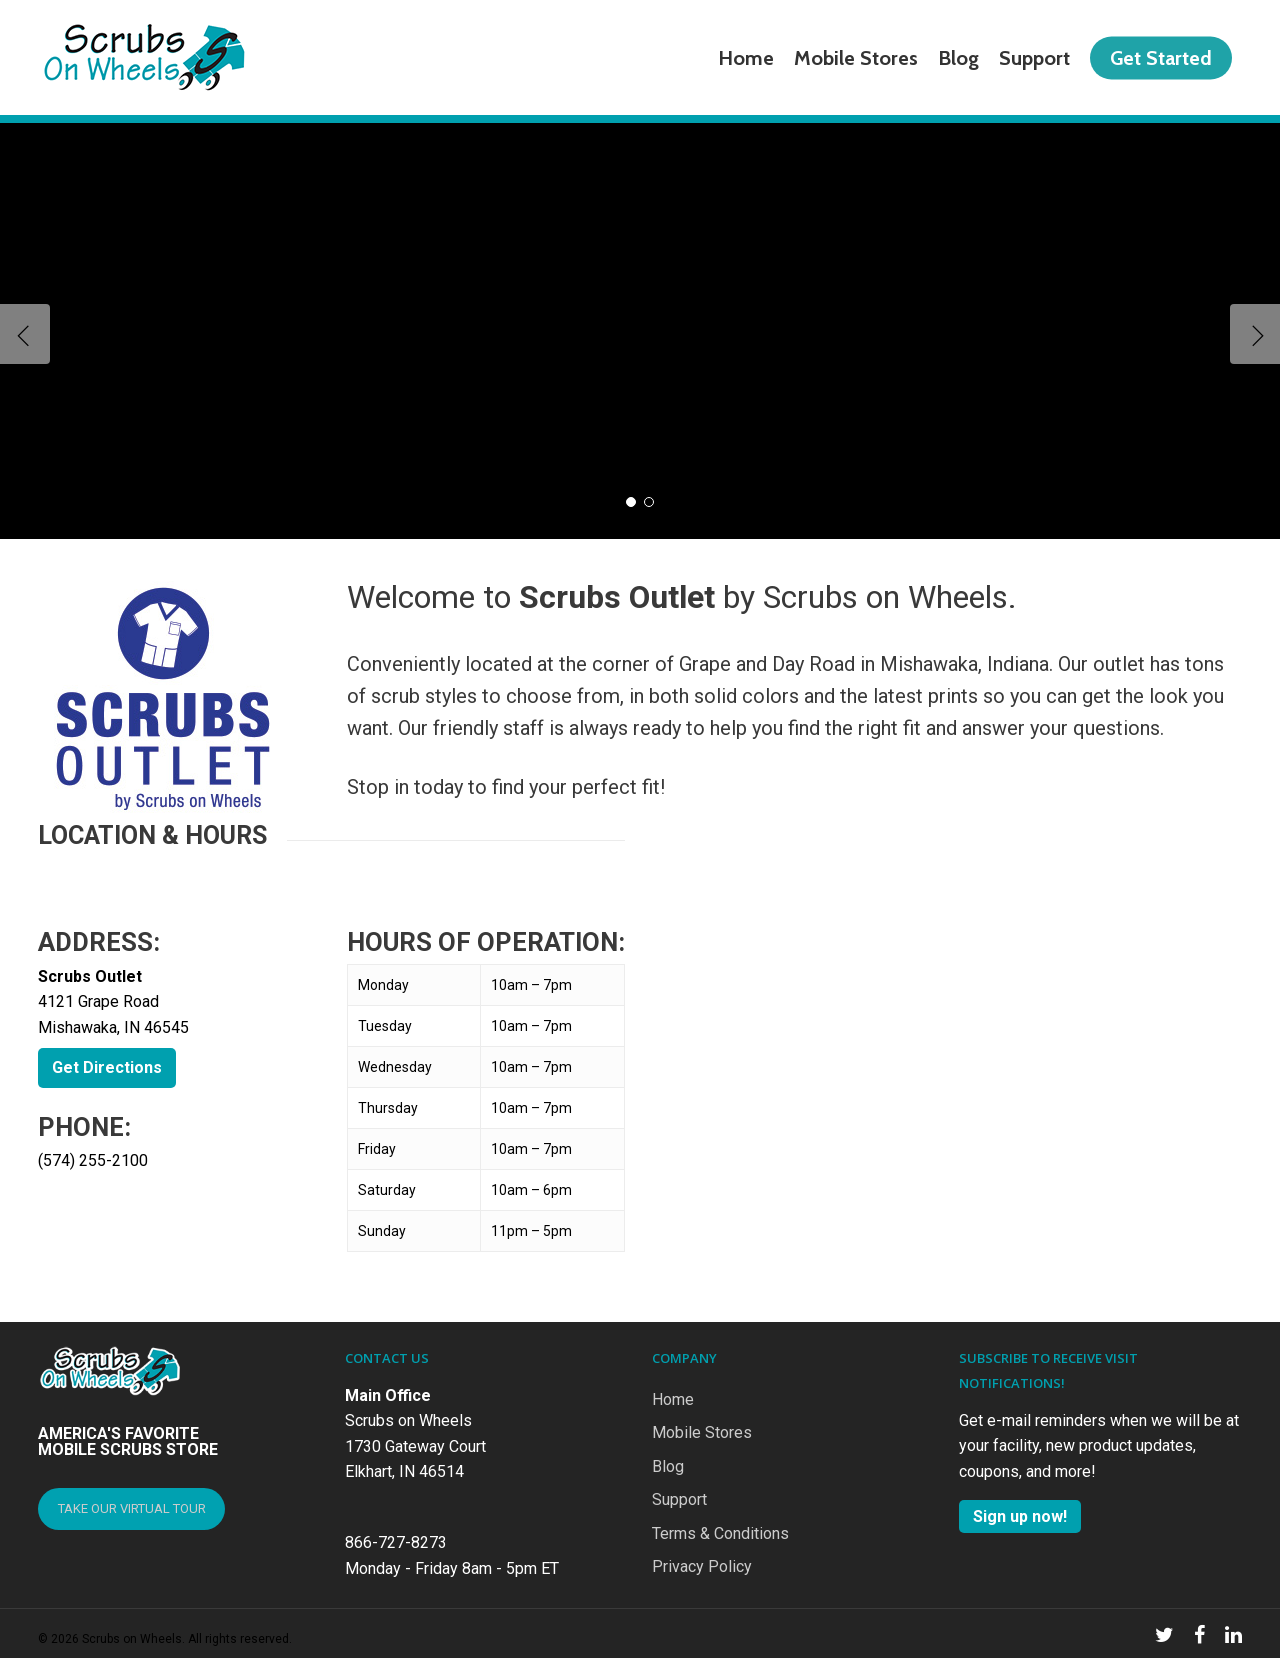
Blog (668, 1466)
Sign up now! (1020, 1516)
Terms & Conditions (720, 1533)
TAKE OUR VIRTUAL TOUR (132, 1508)
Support (679, 1499)
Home (673, 1399)
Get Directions (107, 1067)
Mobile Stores (702, 1432)
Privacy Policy (702, 1566)
